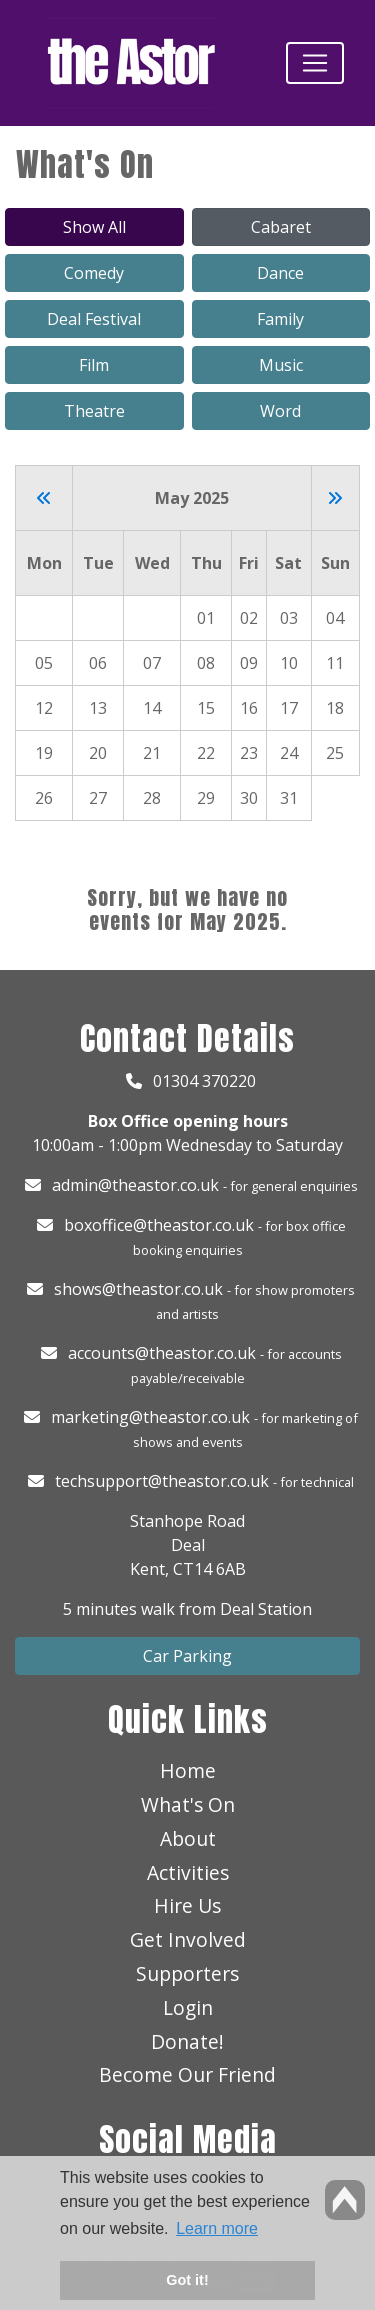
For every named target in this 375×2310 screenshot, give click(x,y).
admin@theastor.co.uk (135, 1185)
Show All (94, 227)
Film (94, 365)
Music (281, 365)
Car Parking (187, 1656)
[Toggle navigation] (315, 63)
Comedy (94, 273)
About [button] (188, 1838)
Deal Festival (94, 319)
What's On (188, 1804)
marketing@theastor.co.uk (150, 1417)
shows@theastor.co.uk (138, 1289)
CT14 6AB (209, 1569)
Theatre (94, 411)
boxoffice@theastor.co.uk (159, 1225)
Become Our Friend (187, 2074)
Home (188, 1770)
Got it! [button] (187, 2280)
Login (188, 2007)
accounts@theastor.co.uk (162, 1353)
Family (280, 319)
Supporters (187, 1973)
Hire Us (187, 1905)
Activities (188, 1872)
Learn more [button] (217, 2228)
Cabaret (281, 227)
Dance (280, 273)
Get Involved (188, 1939)
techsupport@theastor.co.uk (162, 1481)
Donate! (187, 2041)
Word (280, 411)
